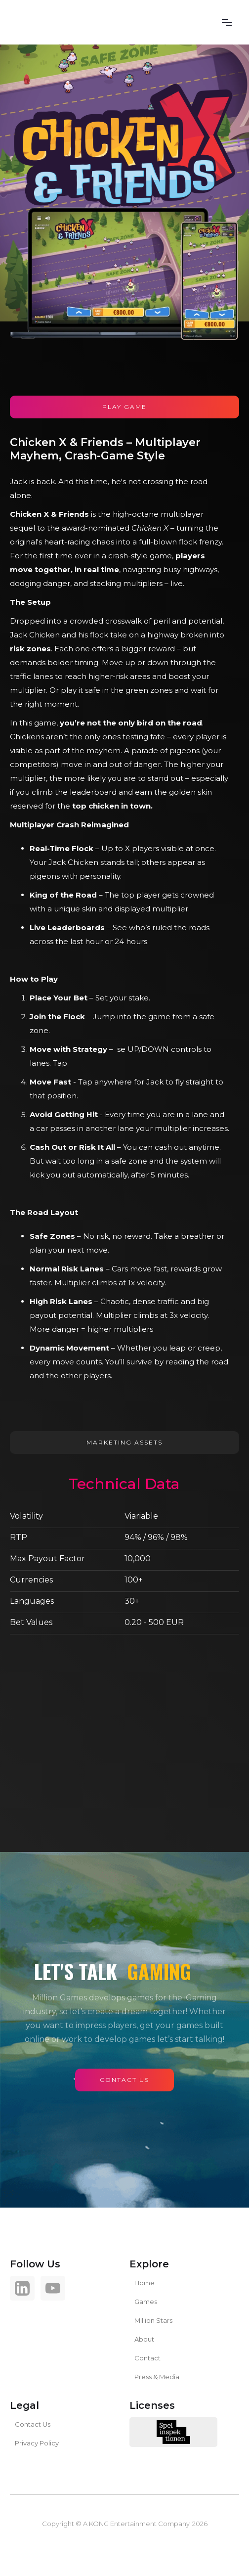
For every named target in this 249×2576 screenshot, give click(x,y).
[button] (227, 22)
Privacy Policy (37, 2443)
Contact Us (32, 2424)
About (144, 2339)
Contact (147, 2358)
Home (144, 2283)
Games (145, 2301)
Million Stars (153, 2320)
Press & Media (156, 2377)
